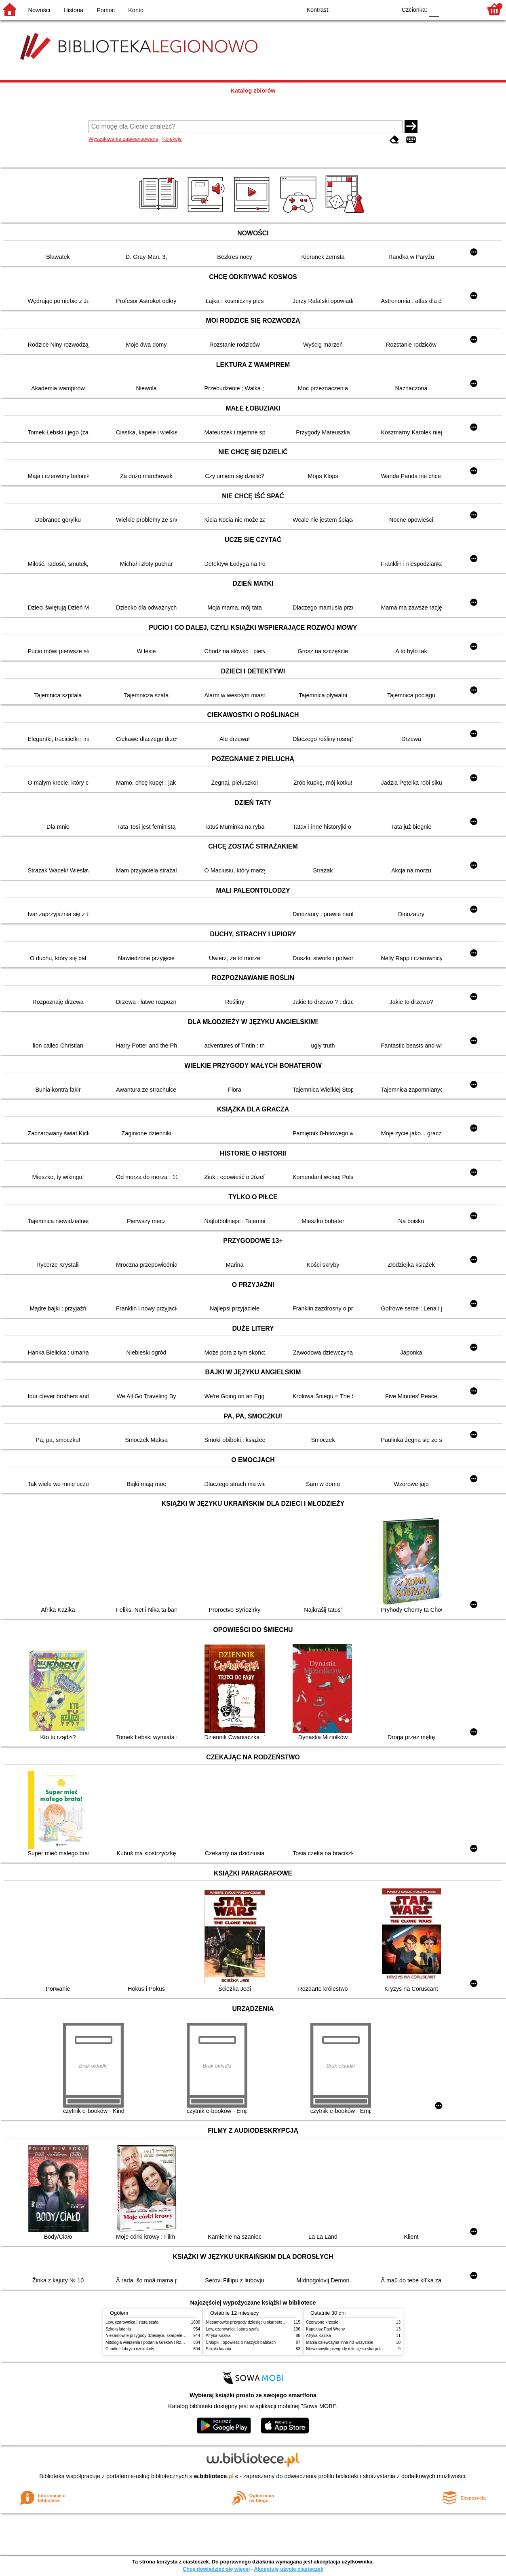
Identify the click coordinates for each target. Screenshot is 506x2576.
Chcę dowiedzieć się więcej (216, 2569)
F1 (448, 9)
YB (371, 9)
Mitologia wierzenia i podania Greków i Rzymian (148, 2342)
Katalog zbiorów (252, 90)
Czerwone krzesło (322, 2322)
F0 (434, 9)
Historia (73, 10)
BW (355, 9)
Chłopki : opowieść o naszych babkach (241, 2342)
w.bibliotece (214, 2476)
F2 (466, 9)
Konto (135, 10)
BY (388, 9)
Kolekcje (171, 139)
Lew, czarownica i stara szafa (131, 2322)
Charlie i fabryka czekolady (129, 2349)
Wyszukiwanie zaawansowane (123, 139)
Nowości (39, 10)
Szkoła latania (118, 2329)
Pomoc (106, 10)
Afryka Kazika (218, 2335)
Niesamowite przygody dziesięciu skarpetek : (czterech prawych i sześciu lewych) (179, 2335)
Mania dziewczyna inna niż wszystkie (339, 2342)
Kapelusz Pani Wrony (325, 2329)
